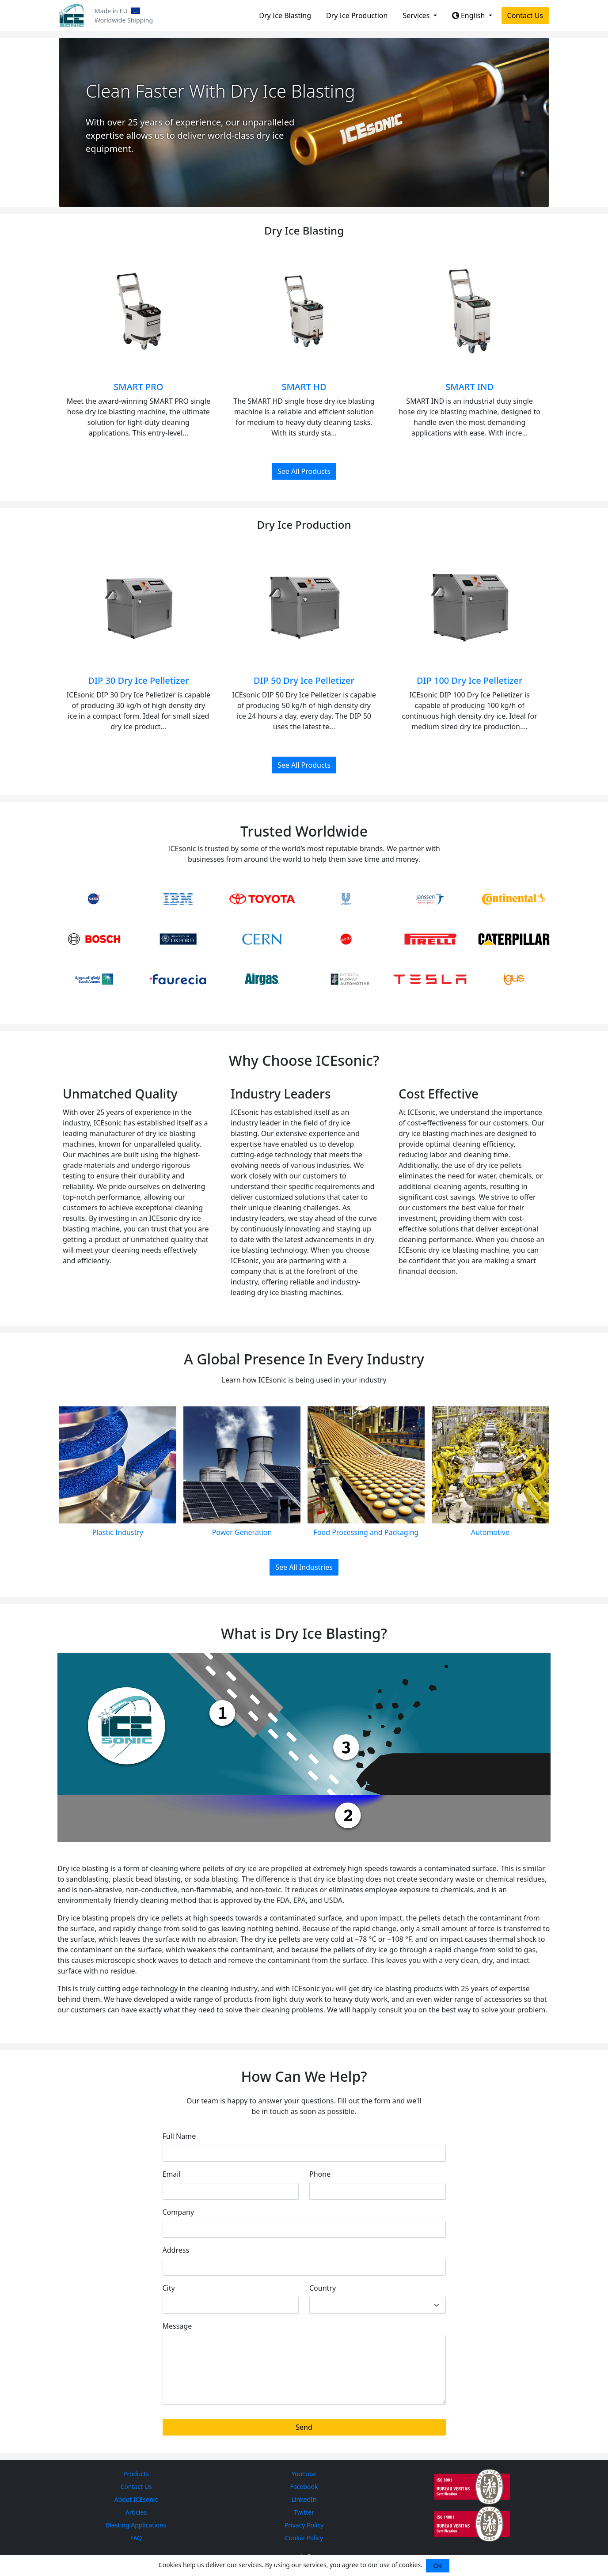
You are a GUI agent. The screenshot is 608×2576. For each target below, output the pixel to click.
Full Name (179, 2136)
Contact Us (525, 15)
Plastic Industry (117, 1532)
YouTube (304, 2474)
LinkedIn (304, 2499)
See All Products (304, 471)
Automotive (490, 1532)
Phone (320, 2174)
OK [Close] (437, 2565)
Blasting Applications (136, 2525)
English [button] (469, 15)
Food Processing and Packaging (366, 1532)
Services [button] (417, 15)
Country (322, 2288)
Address (176, 2250)
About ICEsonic (136, 2499)
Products (136, 2474)
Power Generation (242, 1532)
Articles (136, 2512)
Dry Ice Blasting (285, 15)
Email (172, 2174)
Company (178, 2212)
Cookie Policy (304, 2538)
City (169, 2288)
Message (177, 2326)
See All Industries (304, 1567)
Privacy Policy (304, 2525)
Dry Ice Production (357, 15)
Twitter (304, 2512)
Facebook (304, 2486)
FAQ (136, 2538)
